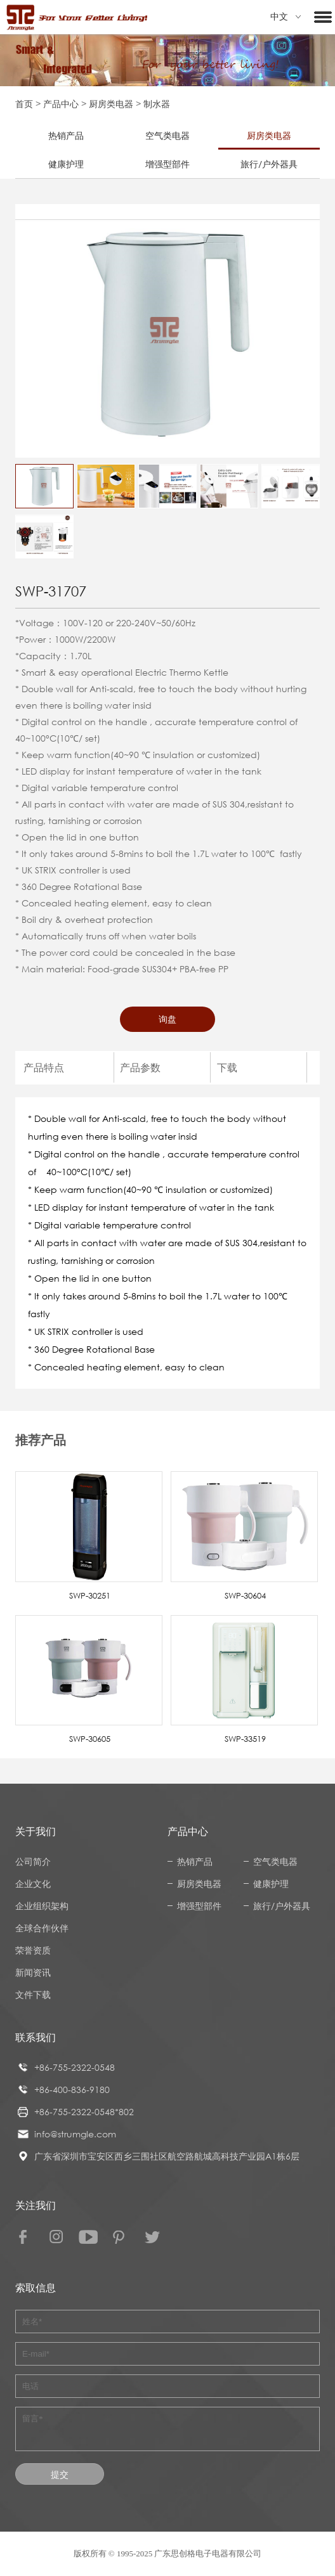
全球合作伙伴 (42, 1927)
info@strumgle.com (75, 2133)
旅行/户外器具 (269, 163)
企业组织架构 (42, 1905)
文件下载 (33, 1994)
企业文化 (33, 1883)
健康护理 (66, 163)
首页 (24, 103)
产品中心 (61, 103)
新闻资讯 (33, 1972)
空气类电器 (167, 135)
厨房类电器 (111, 103)
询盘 (167, 1019)
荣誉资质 (33, 1950)
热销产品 (66, 135)
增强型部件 (167, 163)
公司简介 (33, 1861)
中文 (285, 17)
